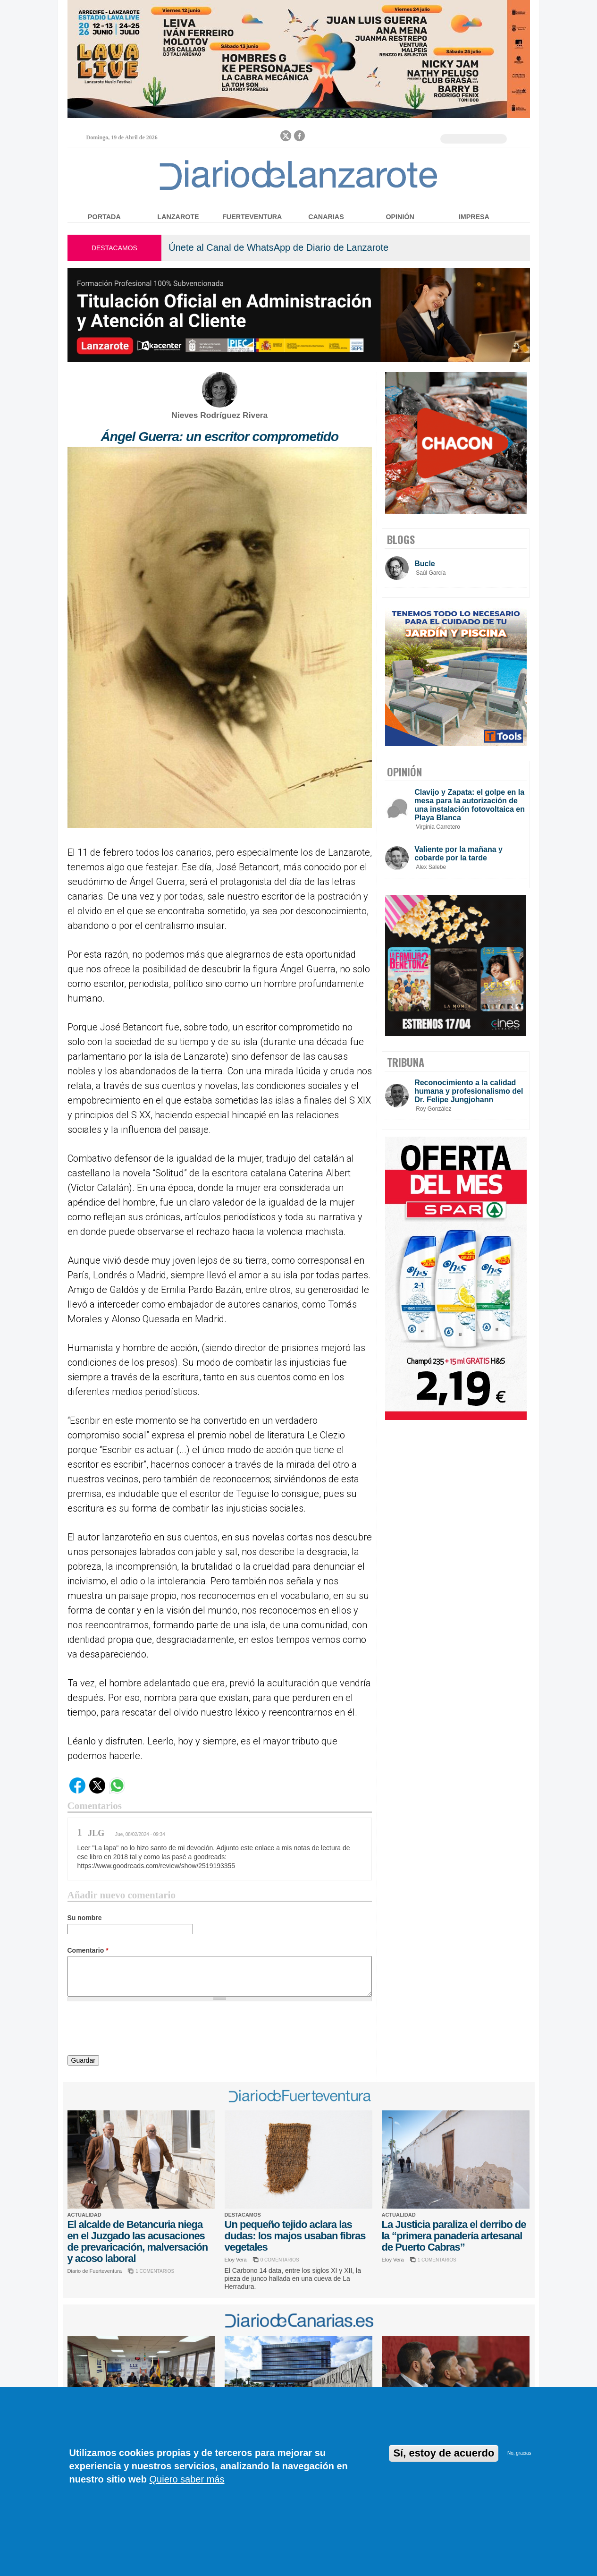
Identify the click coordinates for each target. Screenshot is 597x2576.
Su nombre (84, 1917)
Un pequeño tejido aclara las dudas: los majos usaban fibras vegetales (295, 2236)
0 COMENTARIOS (280, 2259)
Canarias (326, 217)
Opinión (400, 217)
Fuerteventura (252, 217)
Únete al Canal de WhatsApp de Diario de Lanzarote (278, 247)
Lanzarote (178, 217)
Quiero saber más (187, 2479)
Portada (104, 217)
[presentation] (139, 2029)
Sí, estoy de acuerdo (443, 2453)
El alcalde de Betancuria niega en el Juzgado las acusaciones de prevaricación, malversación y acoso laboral (137, 2241)
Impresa (474, 217)
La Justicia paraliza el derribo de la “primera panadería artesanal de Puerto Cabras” (454, 2236)
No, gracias (519, 2453)
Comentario (88, 1950)
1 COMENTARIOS (154, 2271)
